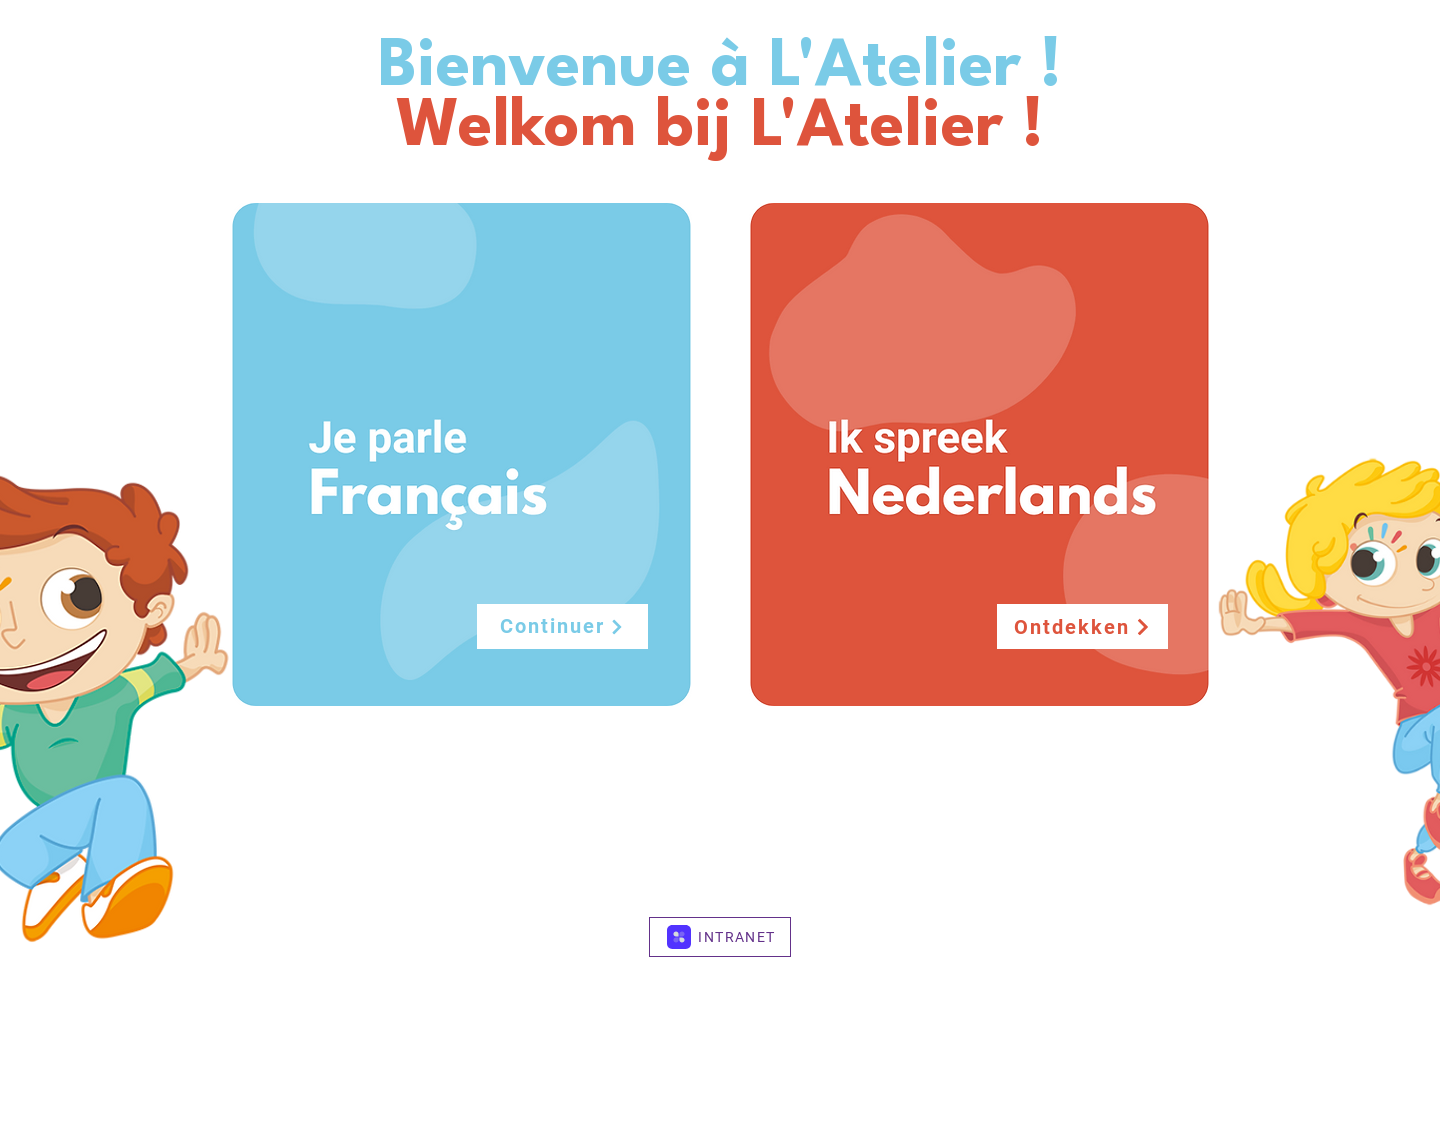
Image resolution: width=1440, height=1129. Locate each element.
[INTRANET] (720, 937)
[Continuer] (562, 626)
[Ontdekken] (1082, 626)
